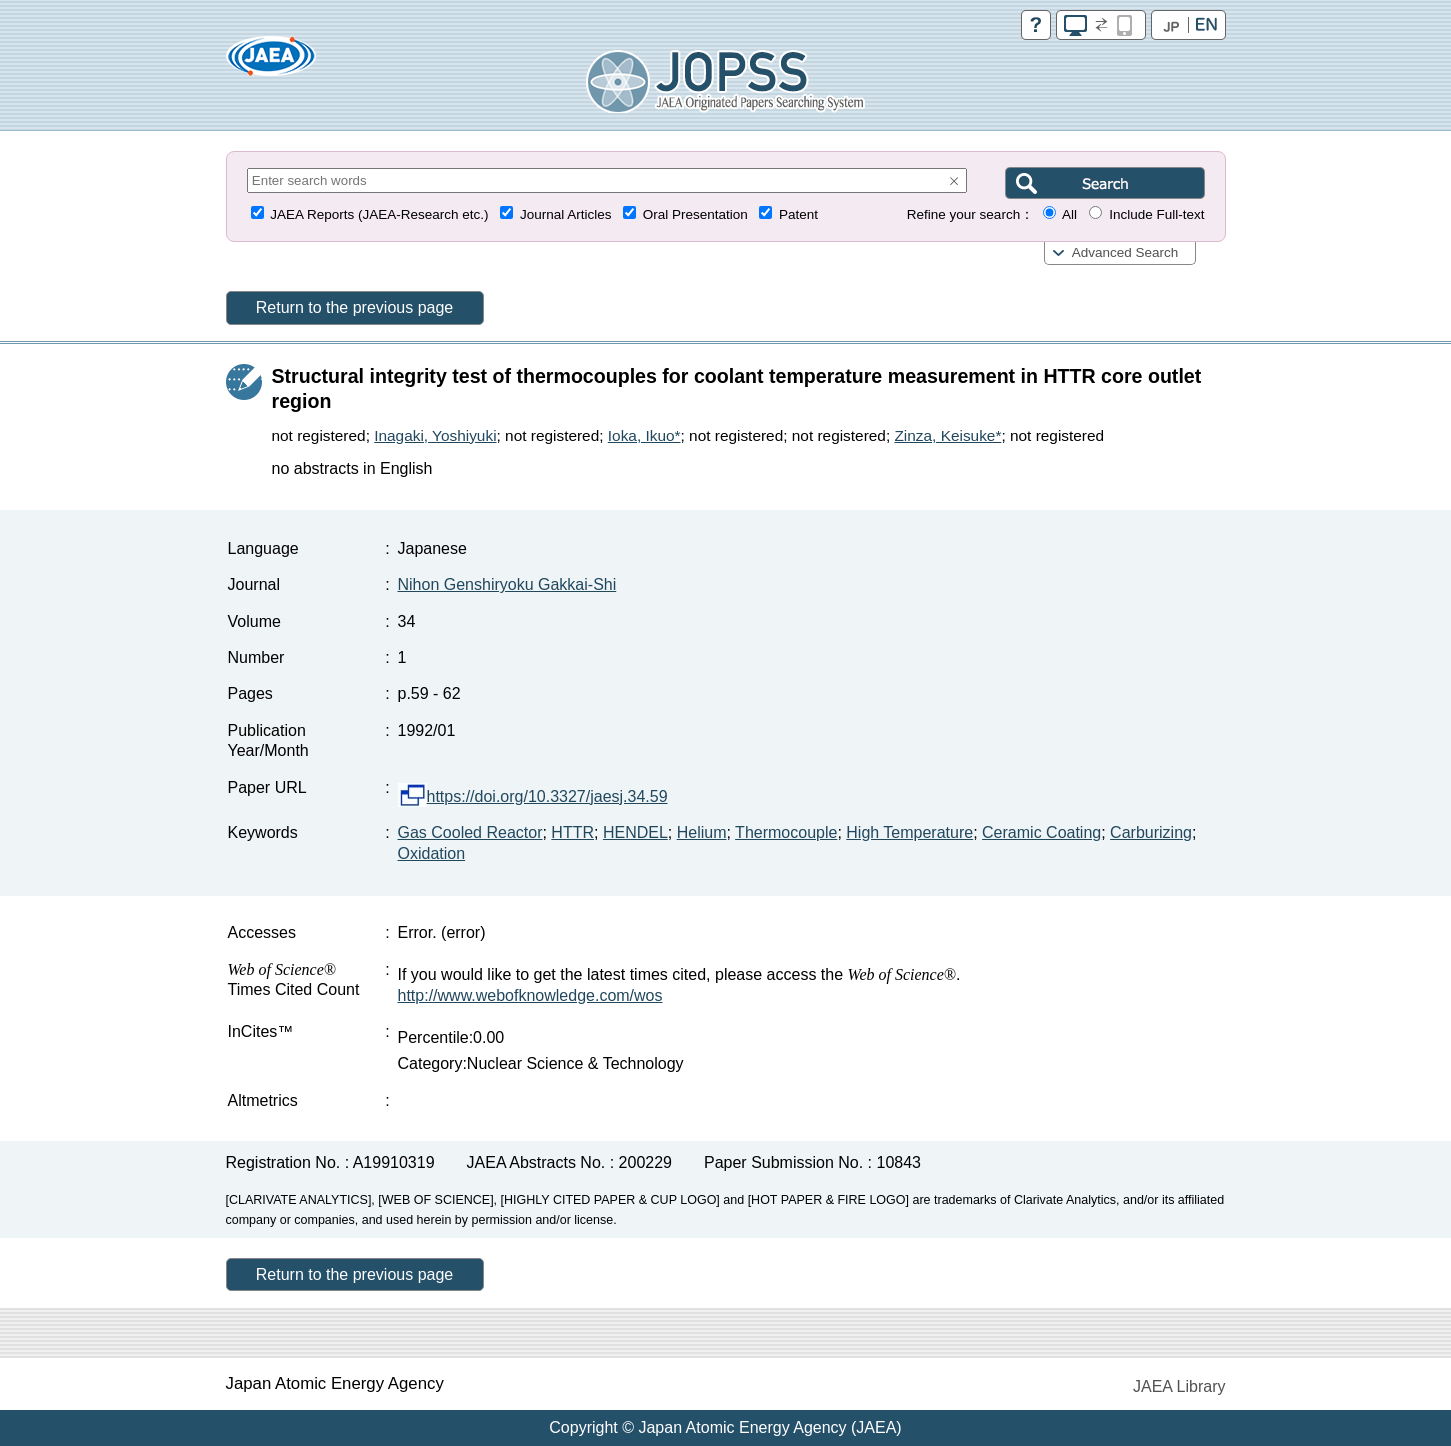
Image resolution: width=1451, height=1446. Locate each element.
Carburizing (1151, 832)
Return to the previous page (354, 307)
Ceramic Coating (1041, 832)
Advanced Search (1125, 252)
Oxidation (432, 853)
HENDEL (635, 832)
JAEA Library (1179, 1386)
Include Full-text (1156, 214)
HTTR (572, 832)
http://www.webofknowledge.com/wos (530, 995)
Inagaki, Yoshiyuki (435, 435)
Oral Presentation (695, 214)
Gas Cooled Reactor (470, 832)
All (1069, 214)
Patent (798, 214)
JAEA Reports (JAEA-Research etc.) (379, 214)
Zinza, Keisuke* (947, 435)
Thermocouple (786, 832)
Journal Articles (566, 214)
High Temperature (909, 832)
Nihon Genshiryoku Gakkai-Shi (507, 584)
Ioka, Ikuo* (644, 435)
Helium (702, 832)
